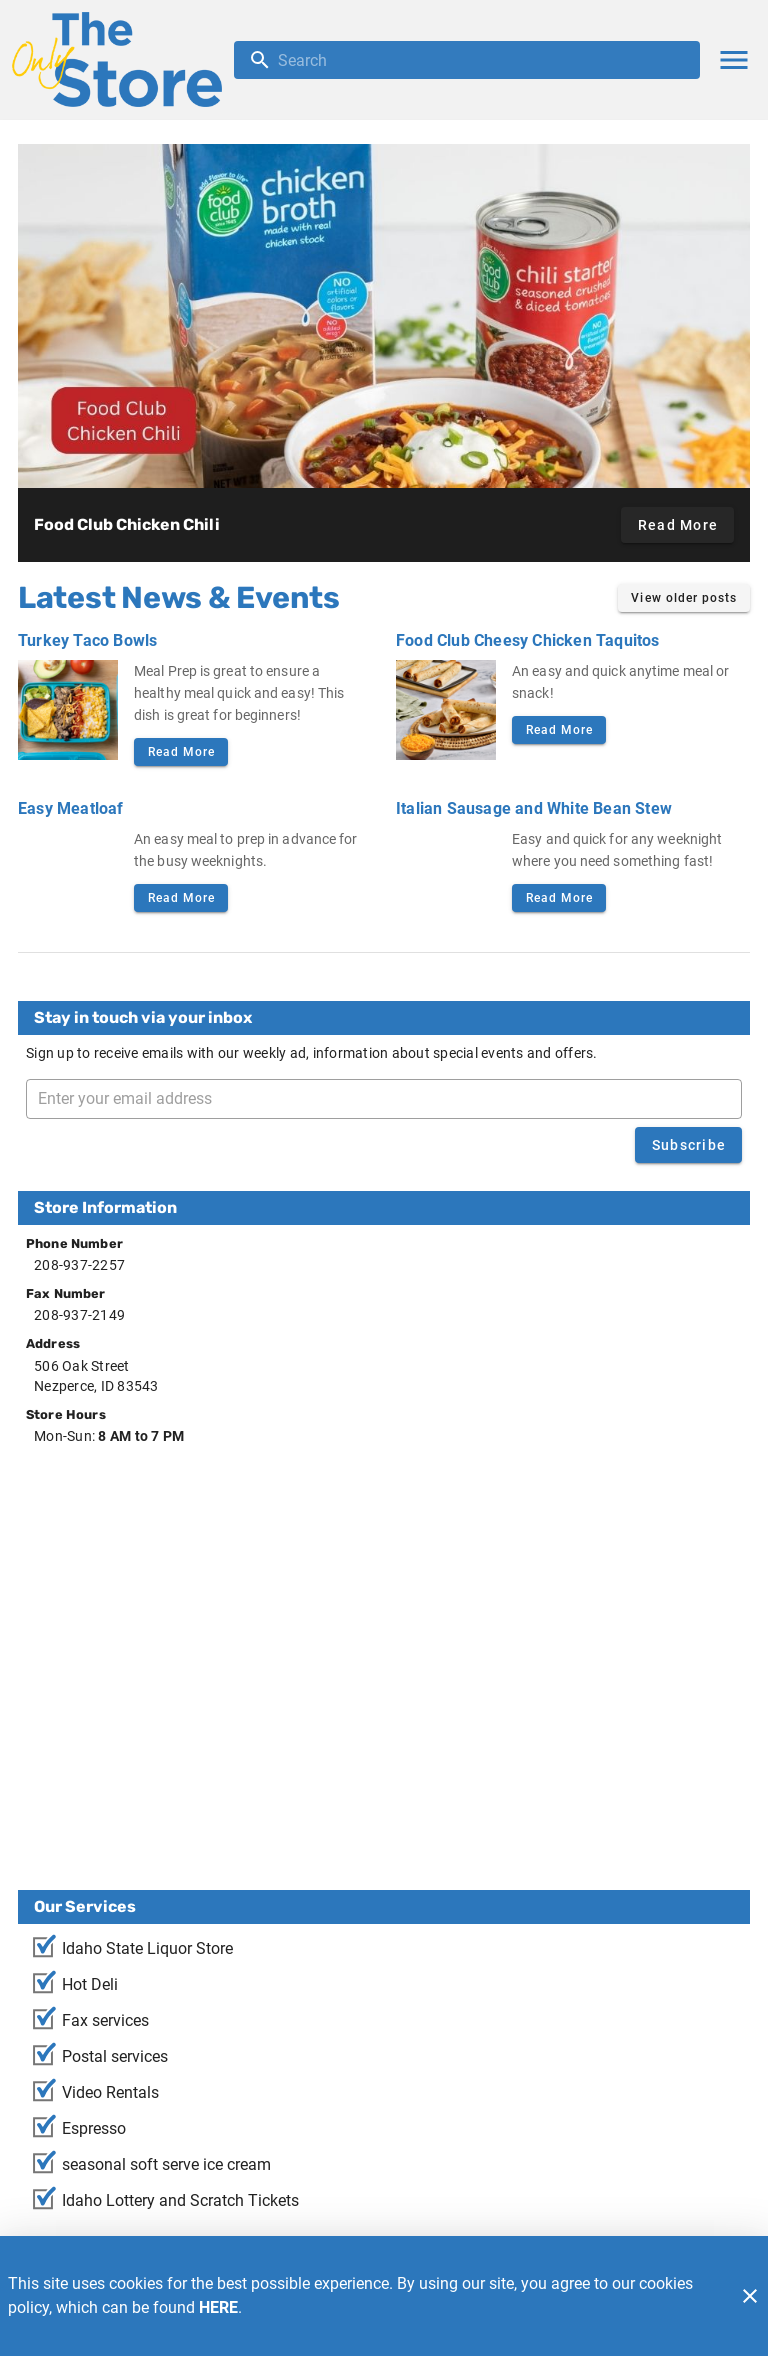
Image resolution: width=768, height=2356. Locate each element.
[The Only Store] (123, 59)
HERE (218, 2307)
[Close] (750, 2296)
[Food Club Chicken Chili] (384, 316)
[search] (481, 60)
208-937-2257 (79, 1265)
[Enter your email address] (390, 1099)
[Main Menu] (734, 60)
